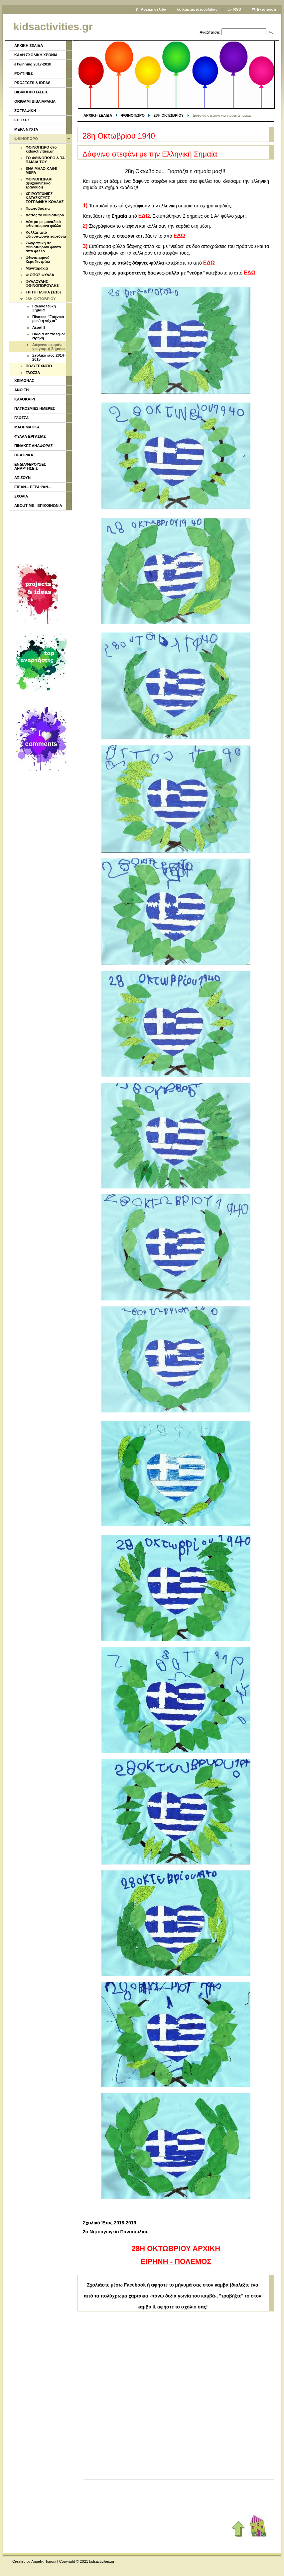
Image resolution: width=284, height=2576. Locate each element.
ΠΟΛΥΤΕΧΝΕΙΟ (39, 366)
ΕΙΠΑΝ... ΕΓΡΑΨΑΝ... (32, 487)
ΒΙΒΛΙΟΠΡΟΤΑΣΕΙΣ (31, 92)
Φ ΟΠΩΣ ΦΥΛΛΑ (40, 275)
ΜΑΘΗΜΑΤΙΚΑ (27, 427)
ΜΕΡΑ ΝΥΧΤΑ (26, 129)
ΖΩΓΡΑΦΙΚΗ (25, 111)
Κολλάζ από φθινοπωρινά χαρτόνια (46, 234)
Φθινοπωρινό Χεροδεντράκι (38, 260)
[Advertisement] (40, 535)
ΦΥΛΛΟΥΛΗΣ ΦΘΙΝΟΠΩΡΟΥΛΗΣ (42, 283)
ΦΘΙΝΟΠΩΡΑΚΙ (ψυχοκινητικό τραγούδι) (39, 183)
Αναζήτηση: (210, 32)
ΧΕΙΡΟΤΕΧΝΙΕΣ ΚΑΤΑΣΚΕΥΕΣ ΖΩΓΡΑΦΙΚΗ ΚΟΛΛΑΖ (45, 198)
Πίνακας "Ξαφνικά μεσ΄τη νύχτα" (48, 319)
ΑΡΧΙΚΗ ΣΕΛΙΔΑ (97, 115)
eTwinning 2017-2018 (32, 64)
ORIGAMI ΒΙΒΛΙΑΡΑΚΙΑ (35, 101)
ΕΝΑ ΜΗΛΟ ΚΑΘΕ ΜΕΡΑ (41, 170)
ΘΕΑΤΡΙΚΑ (23, 455)
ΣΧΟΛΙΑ (21, 496)
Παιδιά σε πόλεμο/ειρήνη (48, 336)
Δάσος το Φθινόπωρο (45, 215)
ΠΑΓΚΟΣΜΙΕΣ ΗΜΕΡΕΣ (34, 408)
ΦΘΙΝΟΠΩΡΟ (133, 115)
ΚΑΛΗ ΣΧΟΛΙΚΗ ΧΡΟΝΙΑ (36, 55)
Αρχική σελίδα (153, 9)
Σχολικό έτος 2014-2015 (48, 357)
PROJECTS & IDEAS (32, 83)
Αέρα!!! (38, 327)
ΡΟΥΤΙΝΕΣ (23, 73)
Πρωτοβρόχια (38, 208)
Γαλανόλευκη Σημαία (44, 308)
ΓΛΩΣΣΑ (33, 373)
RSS (237, 9)
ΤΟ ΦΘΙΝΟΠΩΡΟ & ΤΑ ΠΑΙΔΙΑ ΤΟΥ (45, 160)
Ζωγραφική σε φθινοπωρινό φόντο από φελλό (43, 247)
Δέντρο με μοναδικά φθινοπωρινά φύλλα (44, 224)
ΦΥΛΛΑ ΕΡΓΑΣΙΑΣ (30, 436)
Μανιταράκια (37, 268)
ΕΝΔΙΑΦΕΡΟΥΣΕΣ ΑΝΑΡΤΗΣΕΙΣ (30, 466)
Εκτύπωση (266, 9)
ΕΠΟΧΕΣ (22, 120)
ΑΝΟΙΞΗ (21, 390)
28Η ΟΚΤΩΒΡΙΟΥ (169, 115)
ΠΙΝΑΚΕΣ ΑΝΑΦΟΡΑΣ (33, 446)
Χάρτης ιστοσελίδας (199, 9)
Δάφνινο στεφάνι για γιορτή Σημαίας (49, 347)
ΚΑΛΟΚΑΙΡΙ (24, 399)
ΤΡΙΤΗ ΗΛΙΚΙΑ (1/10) (43, 292)
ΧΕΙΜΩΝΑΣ (24, 381)
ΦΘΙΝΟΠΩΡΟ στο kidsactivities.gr (41, 149)
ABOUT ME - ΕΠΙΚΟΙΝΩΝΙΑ (38, 505)
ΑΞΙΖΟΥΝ (22, 478)
